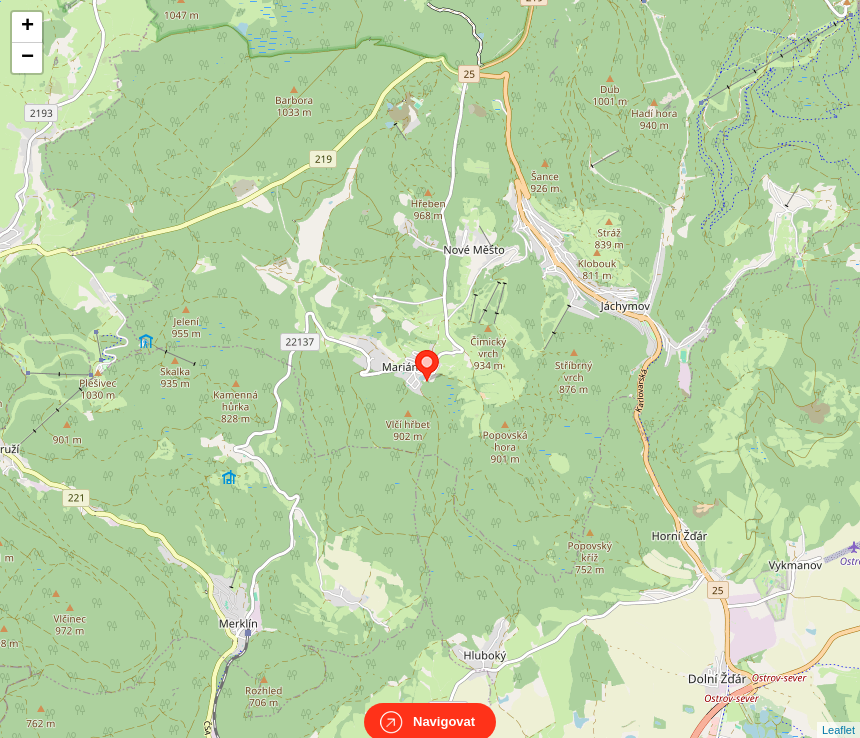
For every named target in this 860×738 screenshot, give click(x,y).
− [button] (27, 58)
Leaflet (838, 712)
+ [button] (27, 27)
